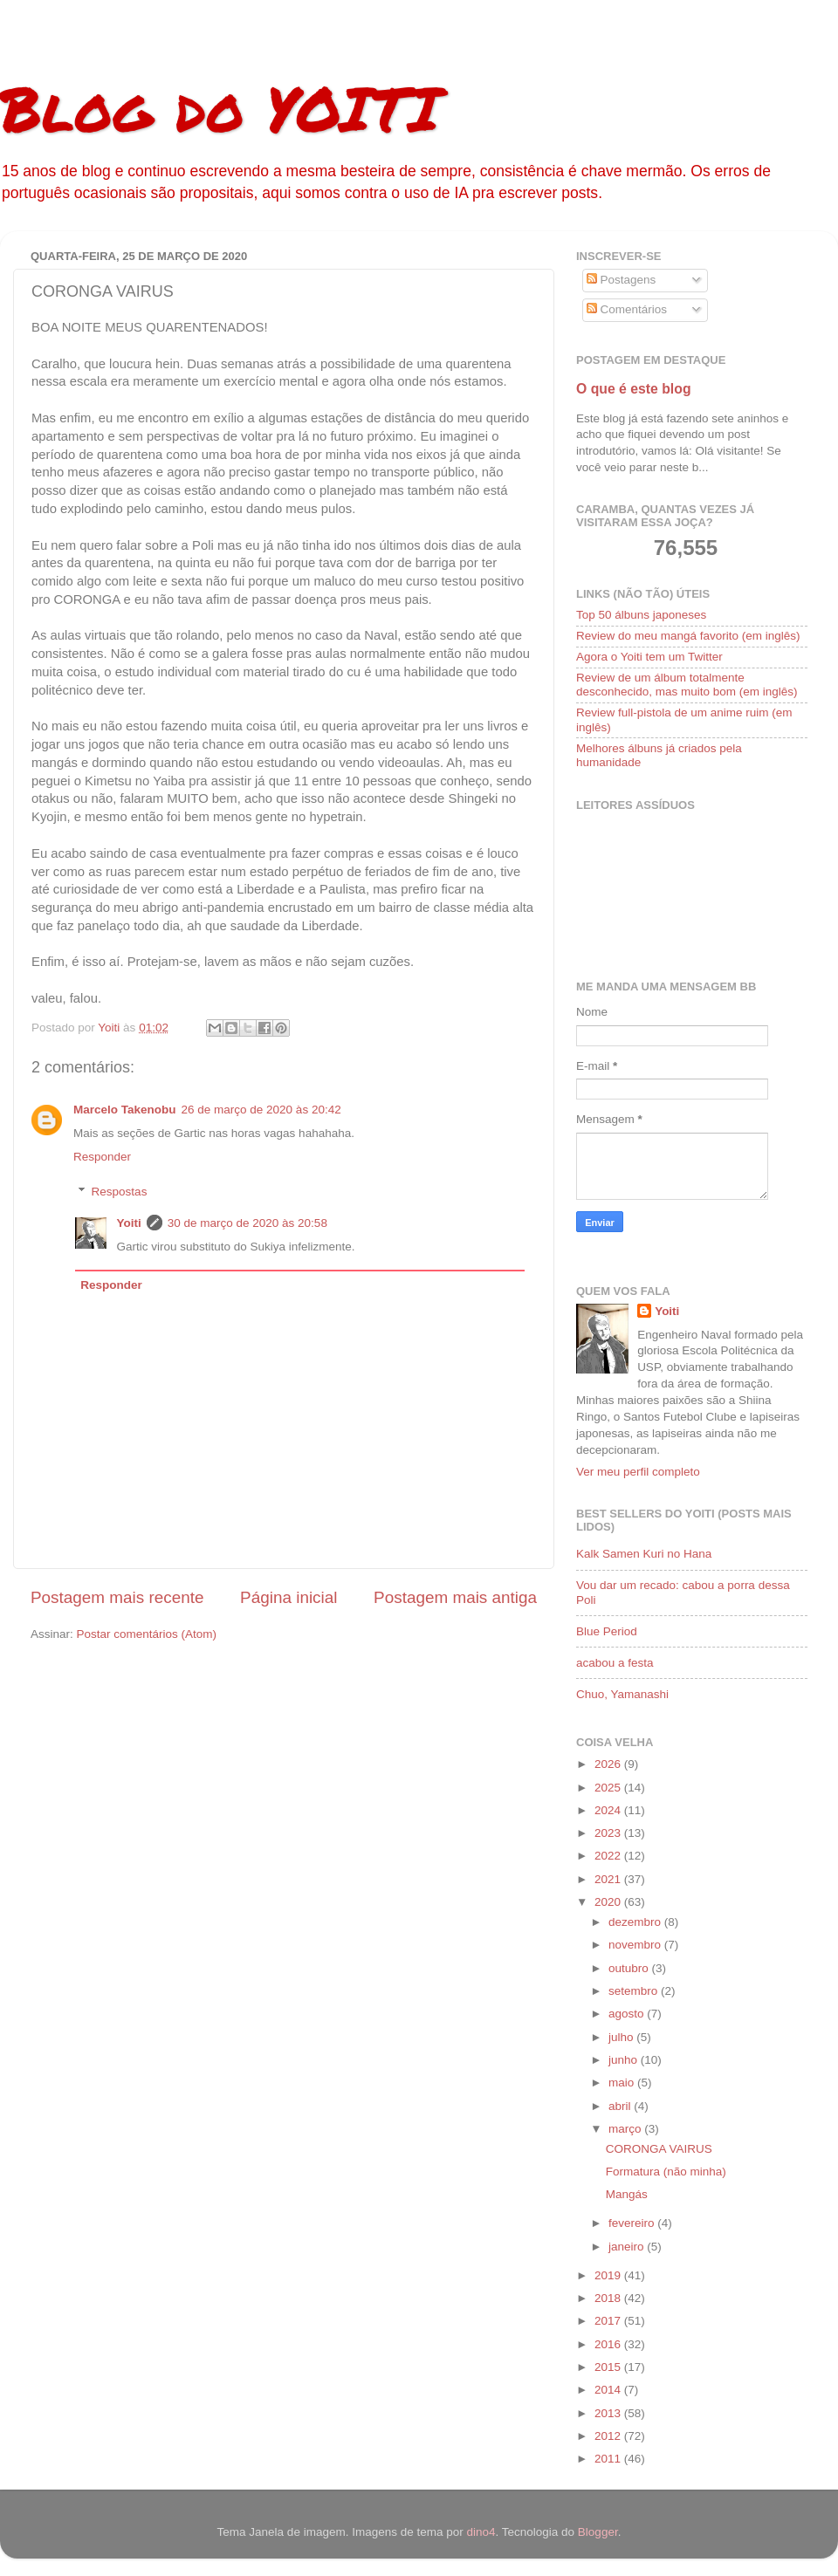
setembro (634, 1990)
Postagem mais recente (117, 1597)
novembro (636, 1944)
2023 (609, 1833)
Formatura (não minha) (666, 2171)
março (626, 2128)
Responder (102, 1156)
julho (622, 2037)
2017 (609, 2320)
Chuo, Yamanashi (622, 1694)
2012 (609, 2435)
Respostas (120, 1191)
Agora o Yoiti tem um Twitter (649, 656)
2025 (609, 1787)
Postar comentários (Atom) (147, 1634)
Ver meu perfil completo (638, 1471)
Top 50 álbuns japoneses (641, 614)
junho (624, 2059)
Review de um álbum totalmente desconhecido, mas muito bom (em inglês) (687, 684)
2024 (609, 1810)
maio (622, 2082)
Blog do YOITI (220, 107)
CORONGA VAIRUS (659, 2148)
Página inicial (288, 1597)
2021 (609, 1879)
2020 (609, 1901)
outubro (630, 1968)
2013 (609, 2413)
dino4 (480, 2531)
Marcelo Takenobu (124, 1109)
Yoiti (129, 1223)
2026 (609, 1764)
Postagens (621, 279)
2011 (609, 2458)
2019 (609, 2275)
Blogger (598, 2531)
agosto (627, 2013)
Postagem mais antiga (455, 1597)
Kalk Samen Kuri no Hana (643, 1553)
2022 (609, 1855)
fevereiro (632, 2223)
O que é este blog (633, 388)
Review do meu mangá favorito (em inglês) (688, 635)
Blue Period (606, 1631)
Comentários (627, 309)
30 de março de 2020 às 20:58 (247, 1223)
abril (621, 2106)
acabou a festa (615, 1662)
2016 (609, 2344)
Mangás (627, 2194)
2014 (609, 2389)
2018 (609, 2298)
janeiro (627, 2246)
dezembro (636, 1922)
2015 (609, 2367)
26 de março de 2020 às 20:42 (261, 1109)
